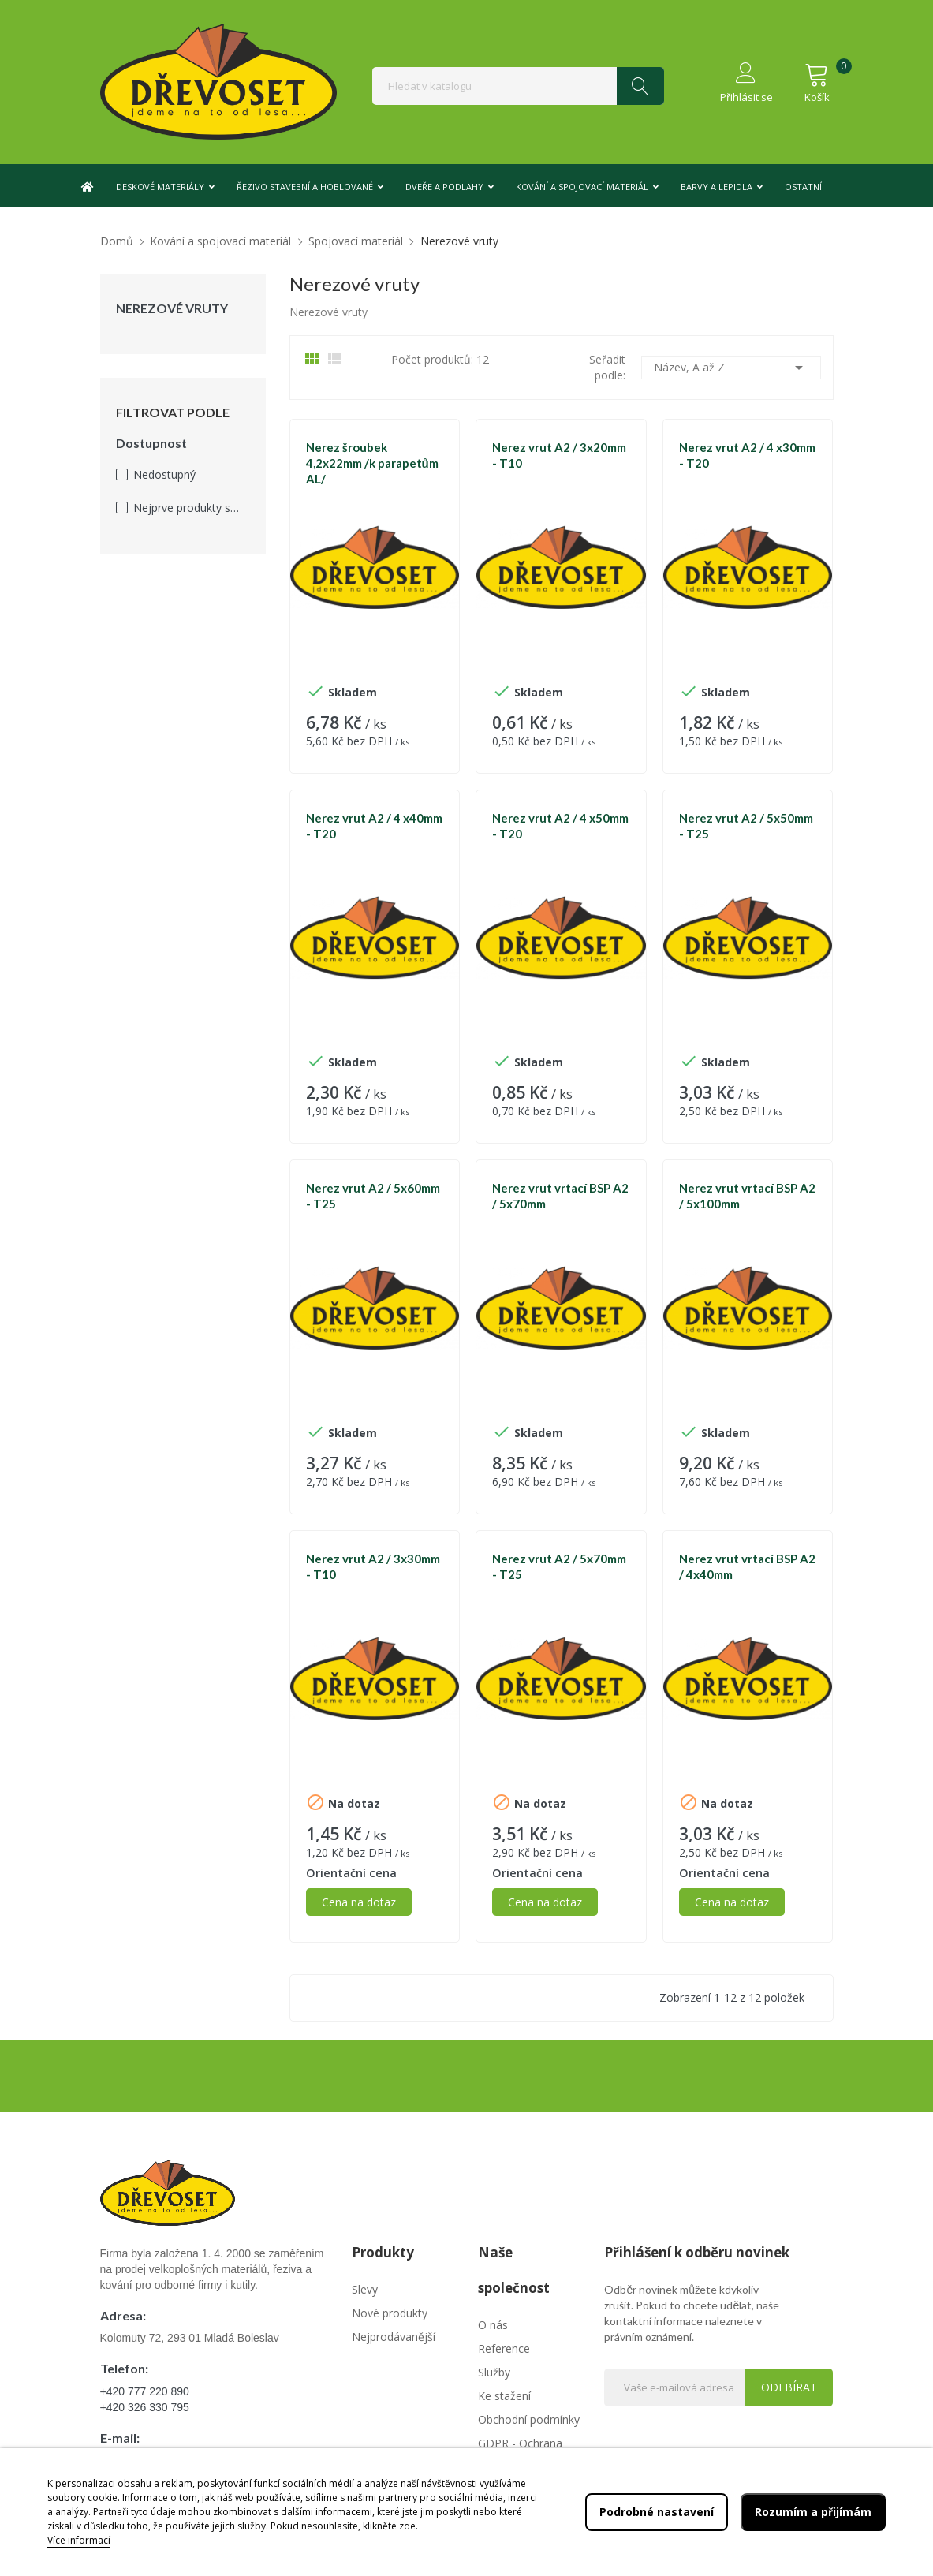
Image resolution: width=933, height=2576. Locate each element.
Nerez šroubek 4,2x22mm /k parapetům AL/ (372, 463)
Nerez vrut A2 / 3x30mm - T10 (373, 1566)
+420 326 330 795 (144, 2407)
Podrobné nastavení (656, 2511)
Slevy (365, 2289)
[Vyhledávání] (518, 86)
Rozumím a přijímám (813, 2511)
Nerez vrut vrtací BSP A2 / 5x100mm (747, 1196)
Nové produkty (389, 2312)
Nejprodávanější (393, 2336)
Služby (494, 2372)
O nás (493, 2324)
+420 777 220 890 (144, 2391)
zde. (408, 2526)
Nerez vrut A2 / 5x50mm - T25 (746, 826)
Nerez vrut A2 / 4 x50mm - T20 (560, 826)
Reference (504, 2348)
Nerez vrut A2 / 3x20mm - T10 (559, 455)
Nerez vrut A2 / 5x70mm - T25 (559, 1566)
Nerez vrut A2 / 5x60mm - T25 (373, 1196)
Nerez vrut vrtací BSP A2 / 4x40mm (747, 1566)
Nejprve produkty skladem (188, 507)
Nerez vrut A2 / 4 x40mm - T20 (374, 826)
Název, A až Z (731, 367)
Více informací (78, 2540)
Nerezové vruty (172, 308)
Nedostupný (164, 474)
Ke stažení (504, 2395)
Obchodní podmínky (529, 2419)
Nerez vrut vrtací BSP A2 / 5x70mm (560, 1196)
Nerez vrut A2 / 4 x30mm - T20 (747, 455)
